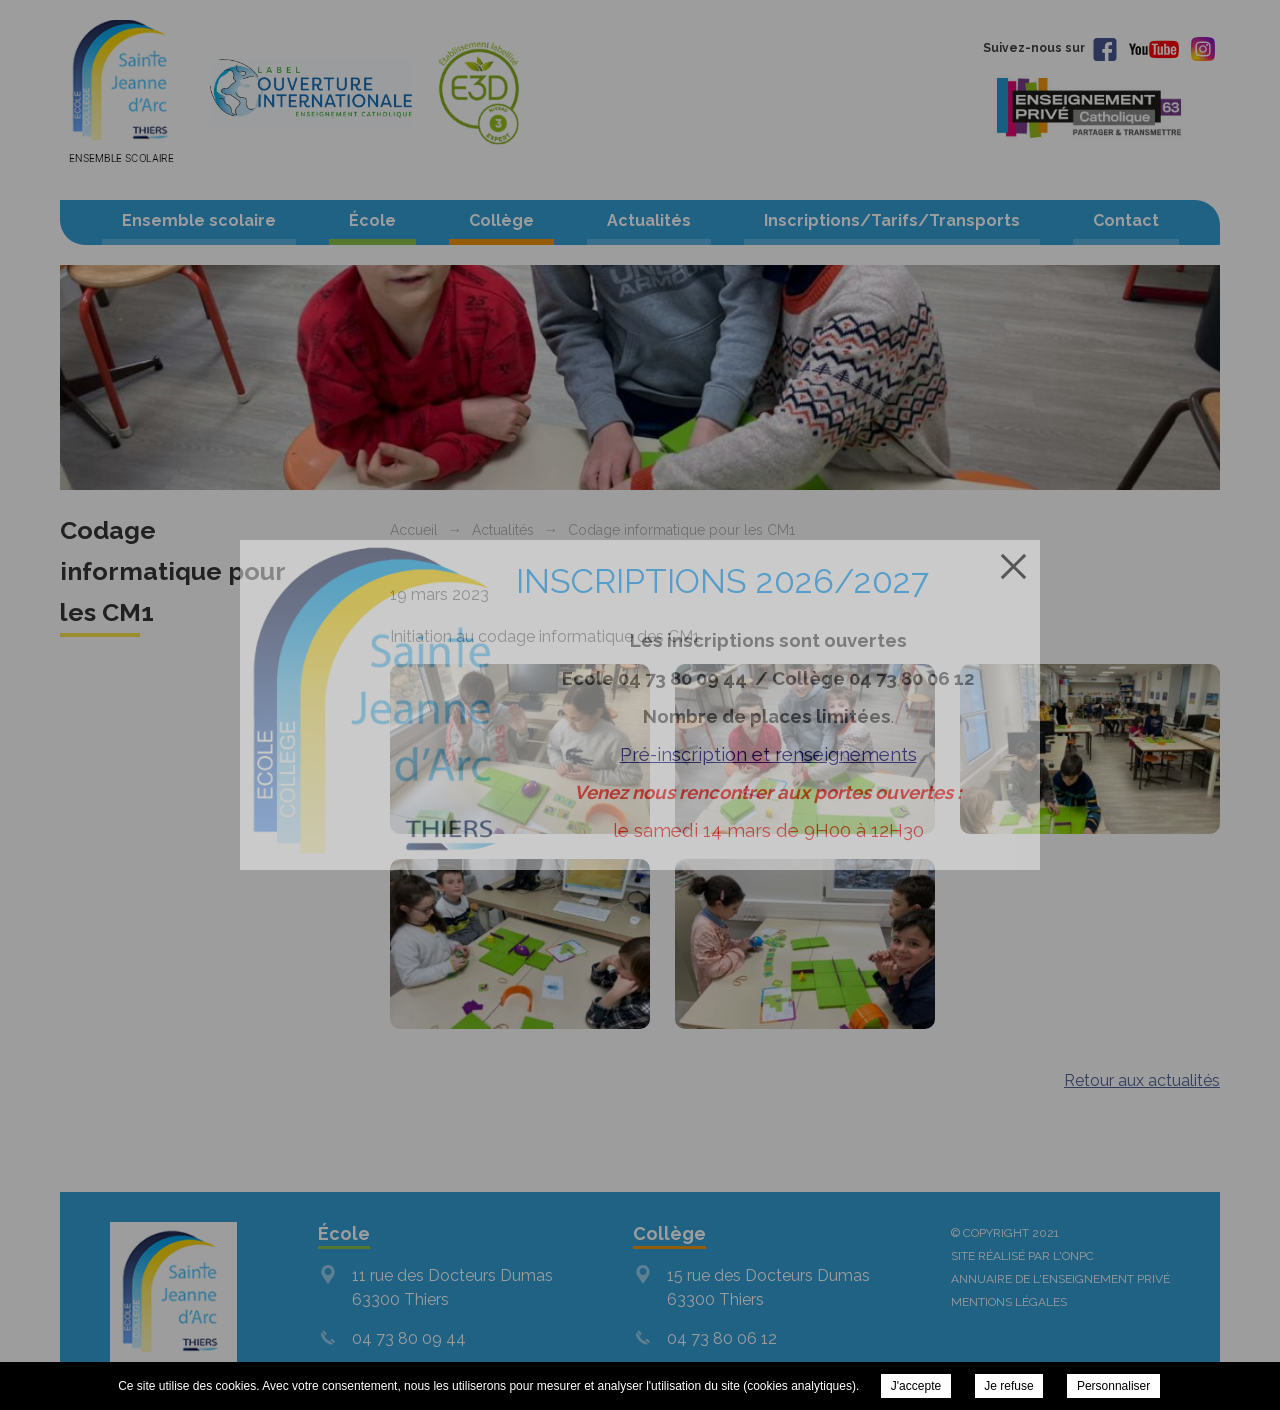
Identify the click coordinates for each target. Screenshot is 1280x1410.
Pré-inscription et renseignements (768, 754)
